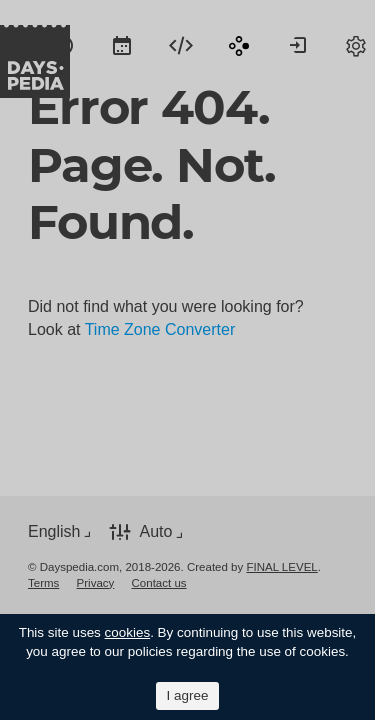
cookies (128, 632)
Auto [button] (155, 531)
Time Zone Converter (160, 329)
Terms (43, 583)
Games (239, 45)
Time (64, 45)
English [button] (54, 531)
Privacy (96, 583)
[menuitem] (64, 45)
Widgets (181, 45)
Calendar (122, 45)
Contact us (159, 583)
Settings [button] (356, 45)
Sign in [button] (298, 45)
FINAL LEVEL (281, 567)
